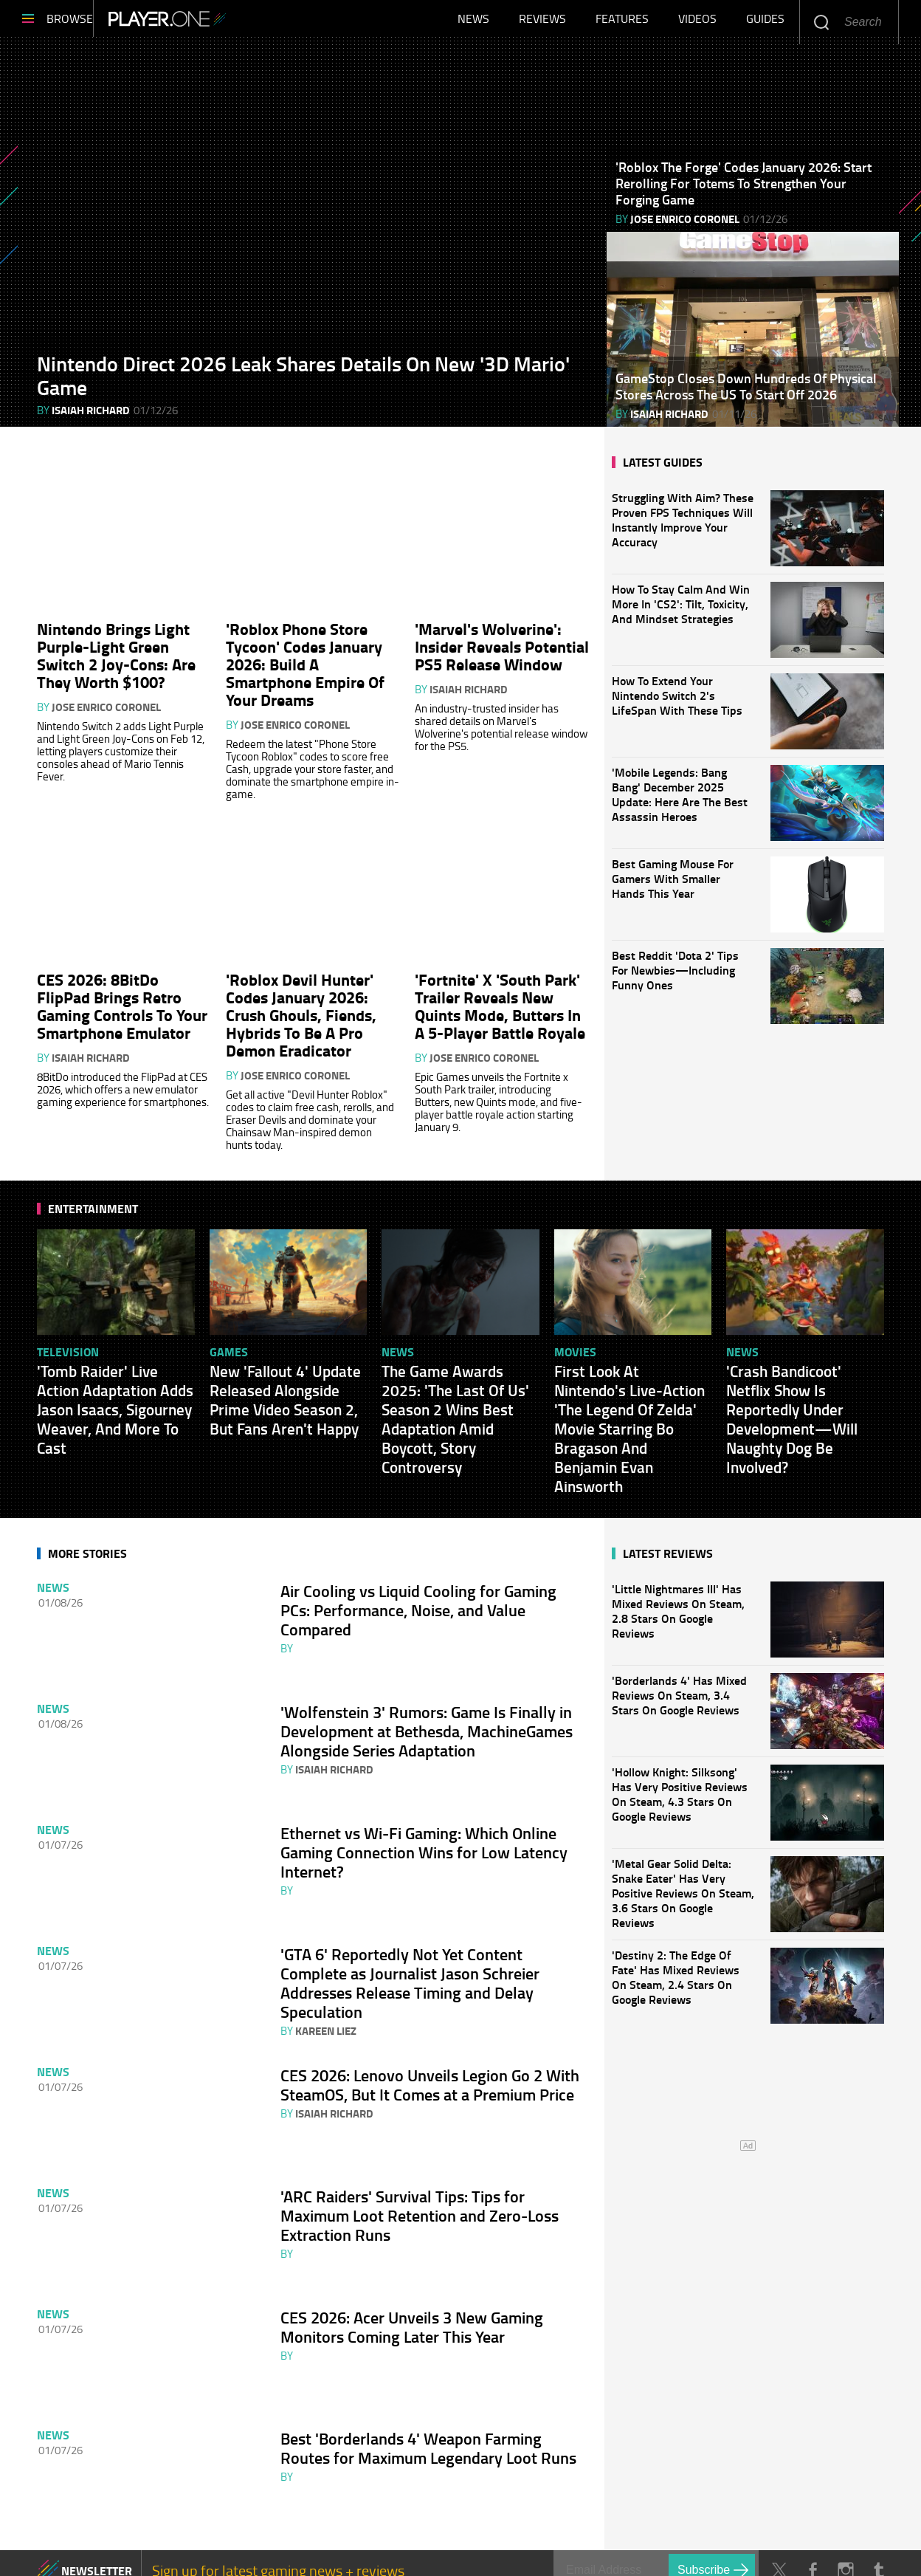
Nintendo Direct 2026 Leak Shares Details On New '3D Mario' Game (303, 382)
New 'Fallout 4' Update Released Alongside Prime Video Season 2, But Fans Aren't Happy (285, 1388)
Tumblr (878, 2496)
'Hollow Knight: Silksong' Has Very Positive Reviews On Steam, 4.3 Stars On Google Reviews (684, 1791)
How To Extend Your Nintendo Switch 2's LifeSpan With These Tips (677, 703)
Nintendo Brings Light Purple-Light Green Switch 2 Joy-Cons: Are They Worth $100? (116, 652)
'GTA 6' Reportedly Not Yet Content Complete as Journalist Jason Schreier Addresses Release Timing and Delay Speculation (409, 1947)
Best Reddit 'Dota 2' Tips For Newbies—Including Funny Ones (675, 977)
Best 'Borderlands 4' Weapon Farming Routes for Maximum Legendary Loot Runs (428, 2382)
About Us (63, 2546)
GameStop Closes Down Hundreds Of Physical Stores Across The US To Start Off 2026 (746, 393)
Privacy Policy (385, 2546)
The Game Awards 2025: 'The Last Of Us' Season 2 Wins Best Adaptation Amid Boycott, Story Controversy (455, 1407)
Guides (765, 22)
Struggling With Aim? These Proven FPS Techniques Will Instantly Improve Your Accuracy (682, 527)
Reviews (542, 22)
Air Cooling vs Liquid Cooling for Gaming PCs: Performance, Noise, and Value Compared (418, 1598)
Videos (697, 22)
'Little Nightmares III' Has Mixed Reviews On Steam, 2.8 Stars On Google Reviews (684, 1608)
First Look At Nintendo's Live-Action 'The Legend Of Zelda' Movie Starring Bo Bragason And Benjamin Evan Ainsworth (629, 1417)
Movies (575, 1339)
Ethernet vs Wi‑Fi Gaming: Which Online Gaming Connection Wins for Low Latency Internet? (424, 1824)
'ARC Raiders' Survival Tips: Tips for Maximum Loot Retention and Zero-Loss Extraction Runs (419, 2165)
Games (229, 1339)
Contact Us (152, 2546)
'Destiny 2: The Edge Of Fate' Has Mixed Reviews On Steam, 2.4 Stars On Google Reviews (684, 1974)
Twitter (779, 2496)
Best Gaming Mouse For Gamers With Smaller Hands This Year (673, 886)
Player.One (217, 22)
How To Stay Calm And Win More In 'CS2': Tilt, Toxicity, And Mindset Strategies (681, 611)
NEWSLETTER (96, 2495)
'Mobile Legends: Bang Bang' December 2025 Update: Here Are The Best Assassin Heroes (680, 801)
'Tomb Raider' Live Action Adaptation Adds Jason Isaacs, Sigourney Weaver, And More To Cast (115, 1398)
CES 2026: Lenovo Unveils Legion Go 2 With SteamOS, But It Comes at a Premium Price (429, 2042)
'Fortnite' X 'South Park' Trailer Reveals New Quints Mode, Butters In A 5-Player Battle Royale (500, 993)
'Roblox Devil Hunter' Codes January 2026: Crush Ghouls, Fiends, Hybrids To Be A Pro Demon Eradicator (301, 1002)
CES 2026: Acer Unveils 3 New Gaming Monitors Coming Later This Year (411, 2268)
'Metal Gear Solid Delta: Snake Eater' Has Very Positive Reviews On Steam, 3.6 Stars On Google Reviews (684, 1882)
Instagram (845, 2496)
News (473, 22)
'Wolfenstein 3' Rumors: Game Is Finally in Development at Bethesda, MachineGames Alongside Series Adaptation (426, 1711)
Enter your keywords (821, 22)
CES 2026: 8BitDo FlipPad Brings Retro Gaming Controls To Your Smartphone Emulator (122, 993)
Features (622, 22)
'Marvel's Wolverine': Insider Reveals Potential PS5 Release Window (502, 643)
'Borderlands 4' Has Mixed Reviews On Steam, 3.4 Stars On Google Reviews (684, 1699)
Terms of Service (264, 2546)
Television (68, 1339)
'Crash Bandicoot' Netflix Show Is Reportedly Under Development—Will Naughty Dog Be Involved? (792, 1407)
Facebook (812, 2496)
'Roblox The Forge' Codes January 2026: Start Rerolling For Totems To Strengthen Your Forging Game (743, 190)
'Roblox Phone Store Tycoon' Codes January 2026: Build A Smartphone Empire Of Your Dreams (305, 661)
